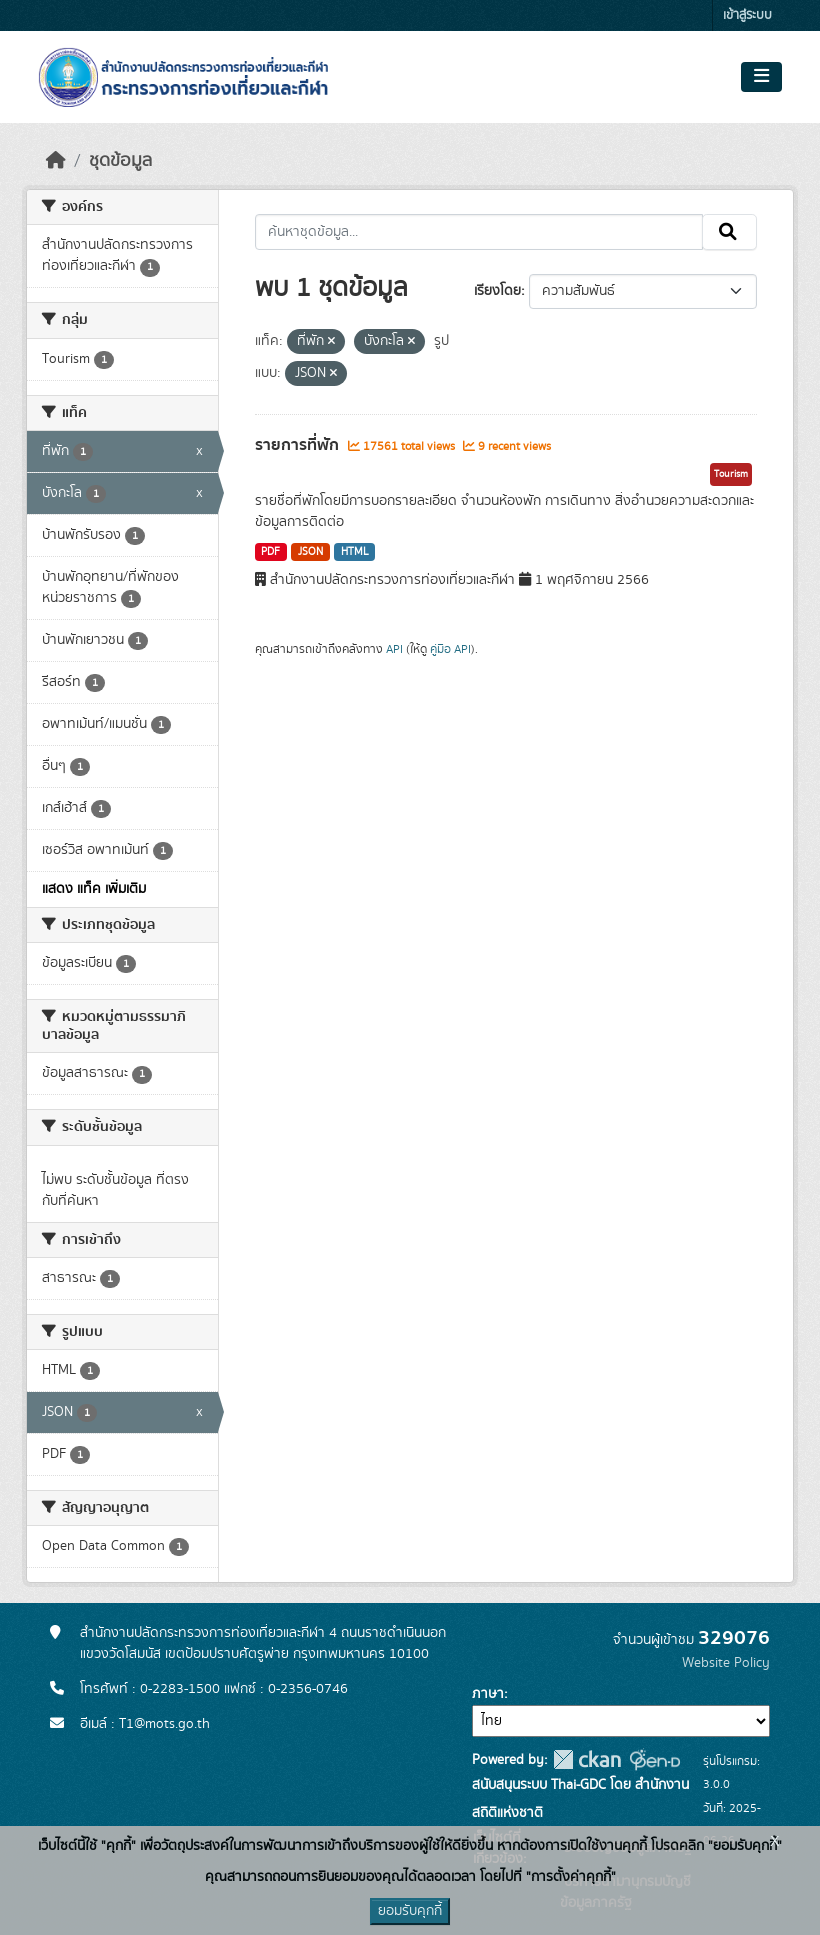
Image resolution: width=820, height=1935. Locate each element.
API (394, 649)
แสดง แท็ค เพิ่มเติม (94, 889)
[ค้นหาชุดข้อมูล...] (479, 232)
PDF (270, 552)
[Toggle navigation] (761, 77)
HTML (355, 552)
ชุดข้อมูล (120, 161)
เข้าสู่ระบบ (747, 15)
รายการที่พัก (299, 445)
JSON (310, 552)
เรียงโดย (497, 291)
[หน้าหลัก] (56, 161)
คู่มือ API (450, 649)
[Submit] (729, 232)
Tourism (731, 474)
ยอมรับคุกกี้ (410, 1911)
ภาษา (488, 1694)
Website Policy (726, 1663)
